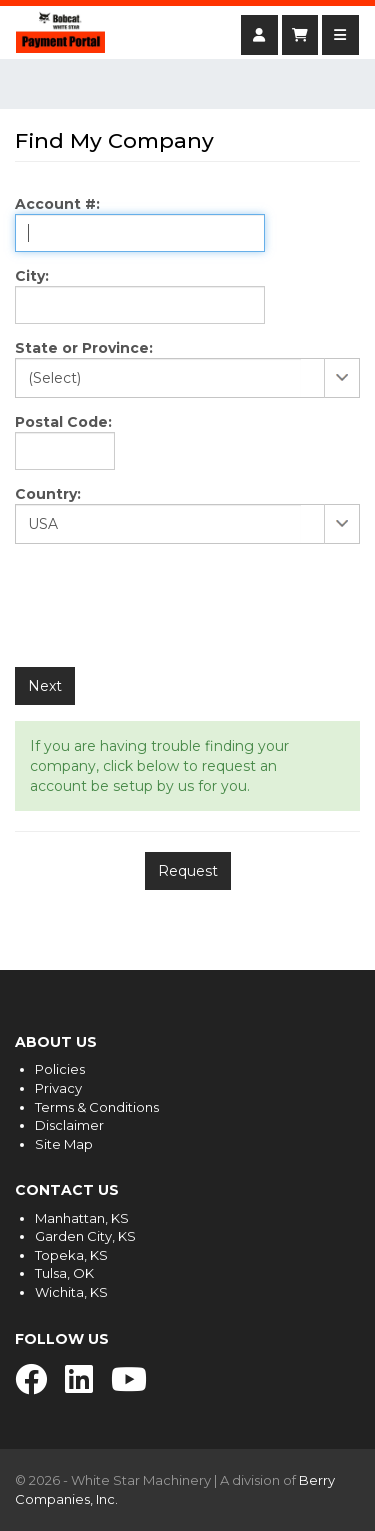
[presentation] (167, 608)
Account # (55, 204)
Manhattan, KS (82, 1218)
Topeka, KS (71, 1255)
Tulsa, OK (64, 1273)
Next (45, 686)
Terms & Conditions (97, 1107)
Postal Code (61, 422)
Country (46, 494)
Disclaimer (69, 1125)
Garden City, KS (85, 1236)
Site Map (64, 1144)
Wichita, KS (71, 1292)
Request (188, 871)
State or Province (82, 348)
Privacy (58, 1088)
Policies (60, 1069)
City (30, 276)
